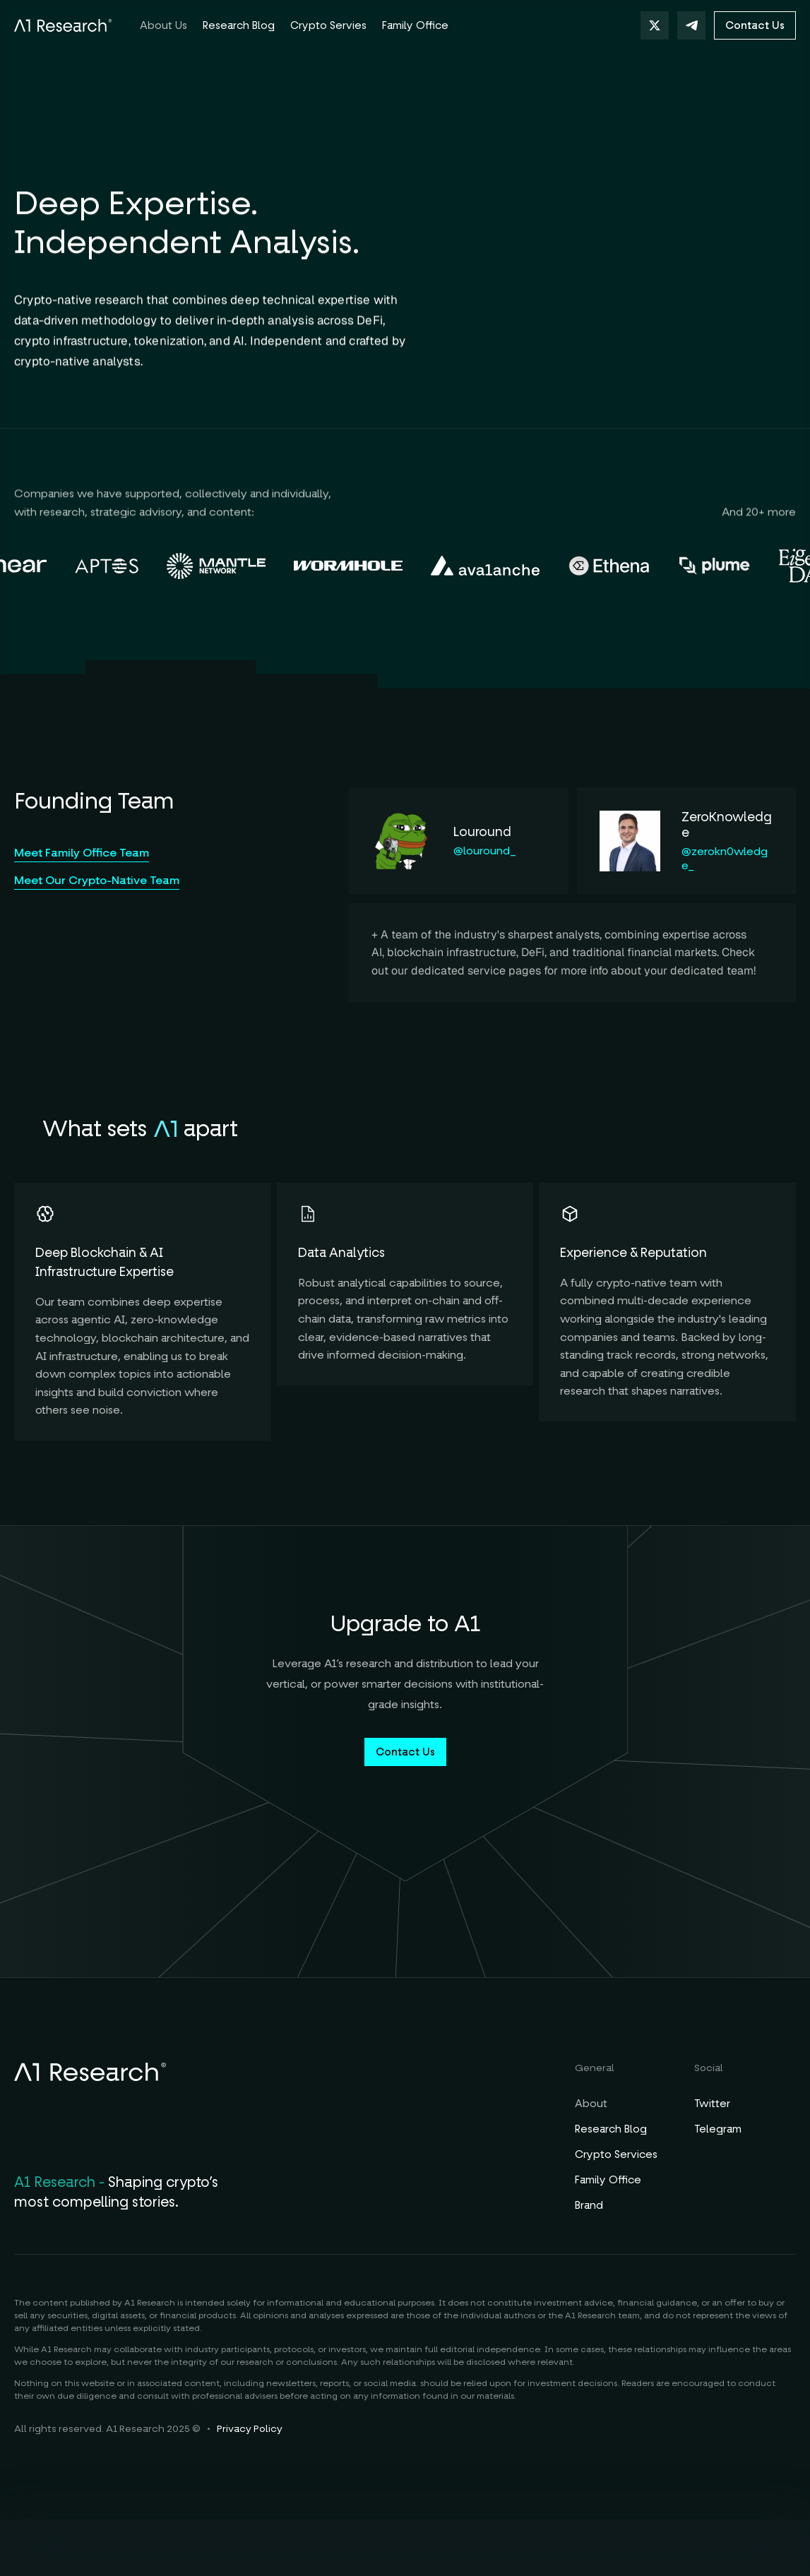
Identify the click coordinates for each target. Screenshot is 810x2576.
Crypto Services (616, 2154)
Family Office (608, 2180)
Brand (589, 2205)
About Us (163, 25)
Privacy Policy (249, 2429)
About (591, 2103)
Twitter (712, 2103)
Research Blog (611, 2129)
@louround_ (484, 850)
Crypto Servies (328, 25)
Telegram (717, 2129)
